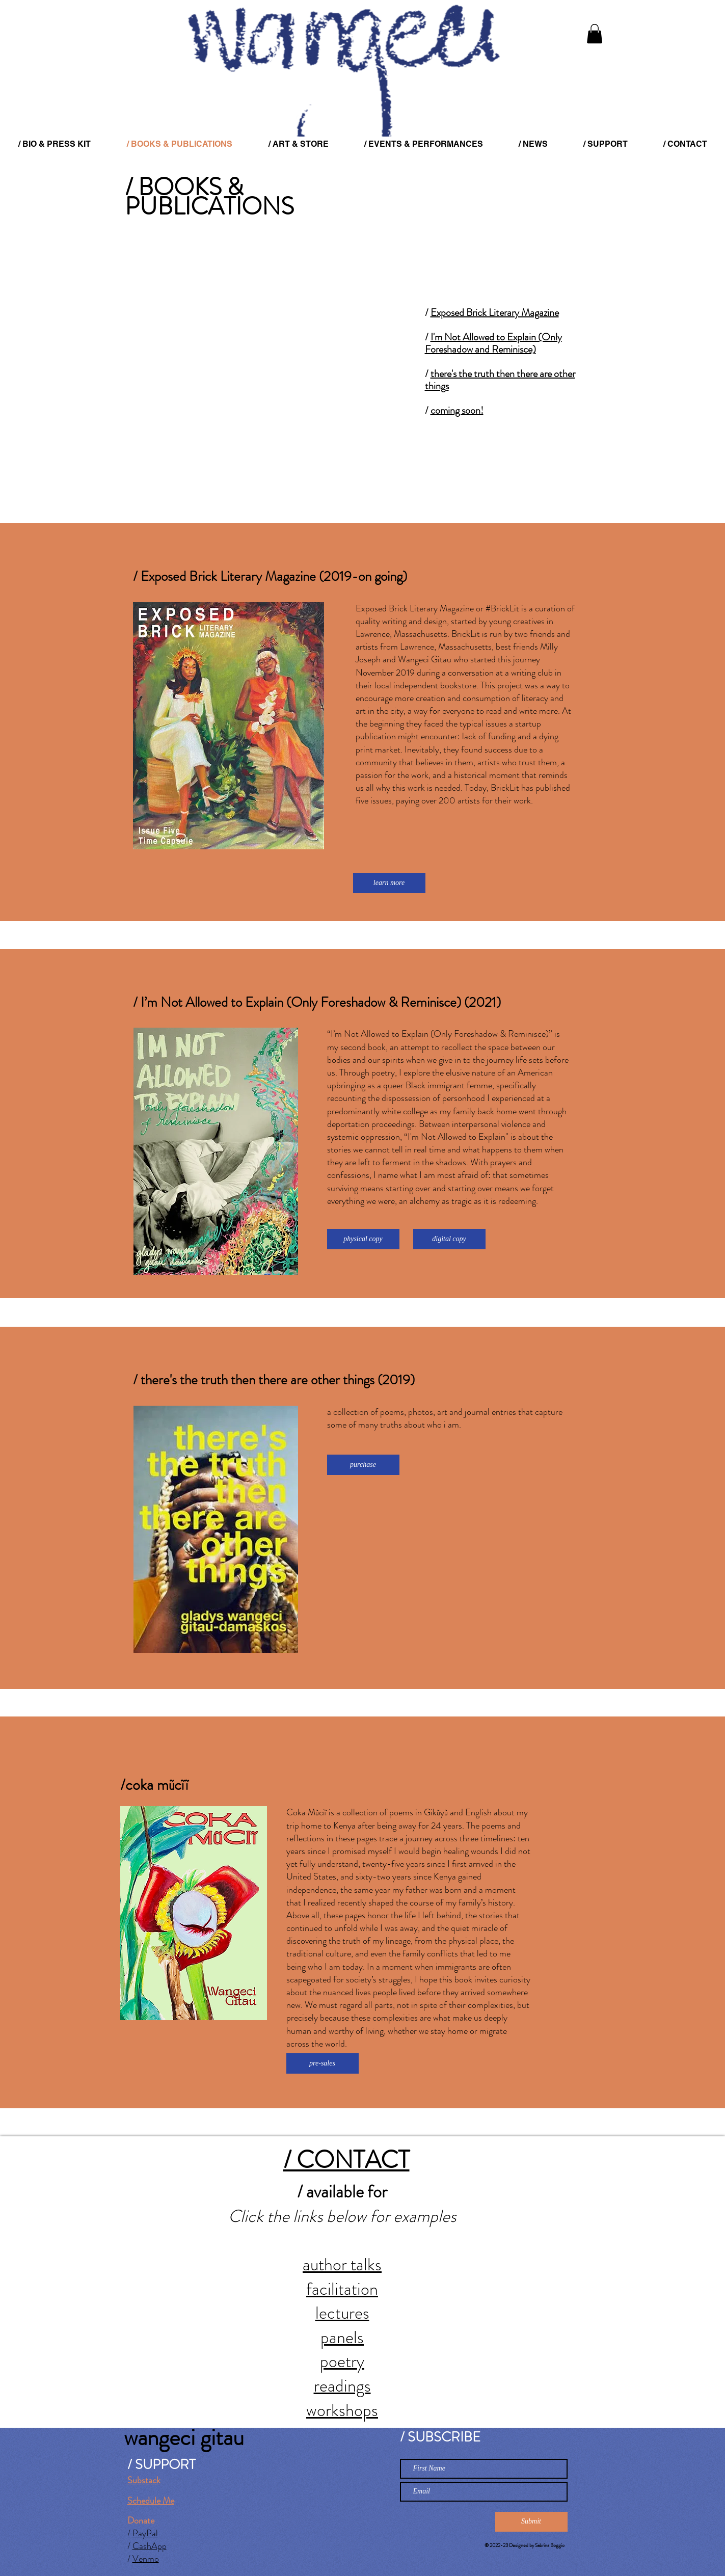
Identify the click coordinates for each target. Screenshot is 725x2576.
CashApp (149, 2546)
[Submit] (531, 2522)
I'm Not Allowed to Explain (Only (496, 337)
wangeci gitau (184, 2437)
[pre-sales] (322, 2063)
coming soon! (457, 410)
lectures (342, 2312)
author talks (342, 2264)
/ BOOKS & (184, 187)
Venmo (145, 2558)
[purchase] (363, 1465)
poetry (342, 2361)
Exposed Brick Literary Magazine (495, 312)
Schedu (140, 2500)
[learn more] (389, 883)
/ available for (342, 2191)
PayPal (145, 2533)
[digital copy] (449, 1239)
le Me (164, 2500)
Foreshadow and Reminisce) (480, 349)
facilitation (342, 2288)
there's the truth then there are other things (500, 379)
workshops (342, 2410)
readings (342, 2385)
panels (342, 2337)
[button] (594, 33)
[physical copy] (363, 1239)
